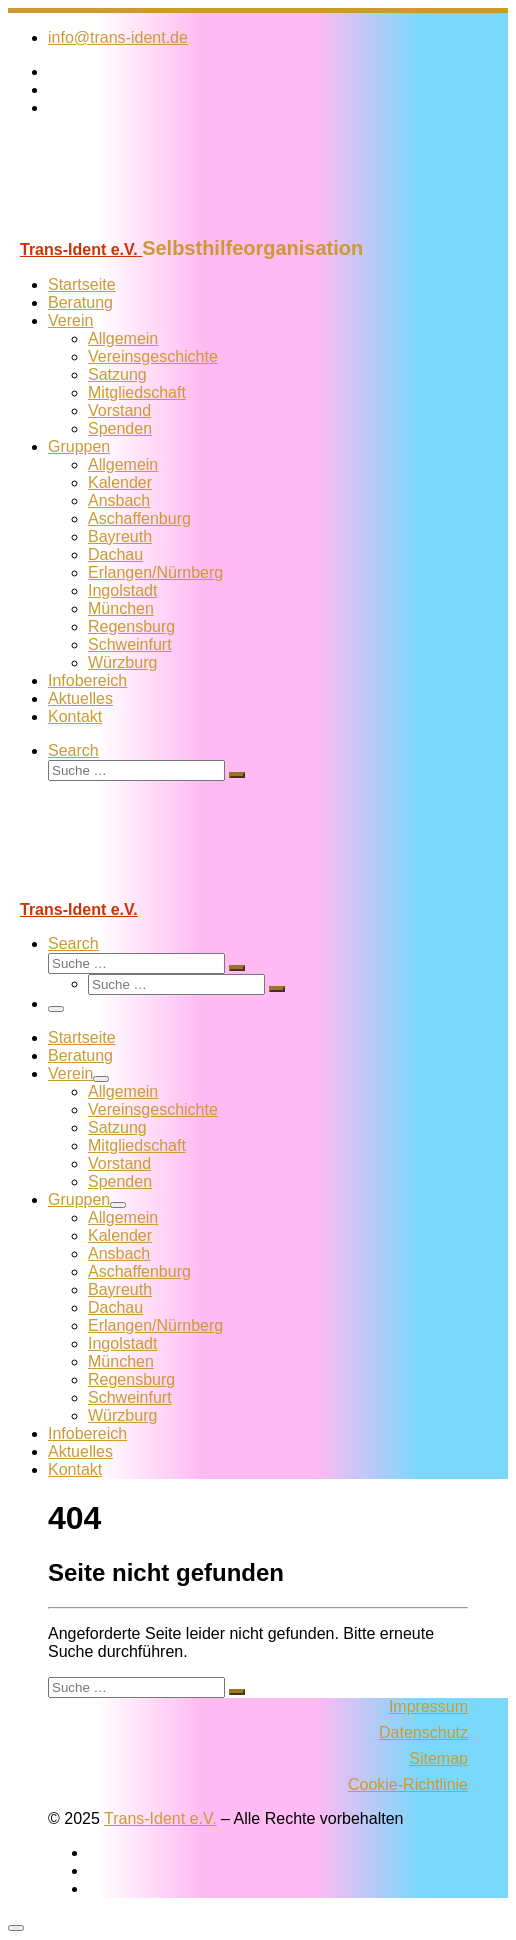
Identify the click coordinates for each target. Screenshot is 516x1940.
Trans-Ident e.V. (160, 1818)
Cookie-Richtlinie (408, 1784)
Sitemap (438, 1758)
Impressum (428, 1706)
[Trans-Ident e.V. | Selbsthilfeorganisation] (133, 227)
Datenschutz (423, 1732)
